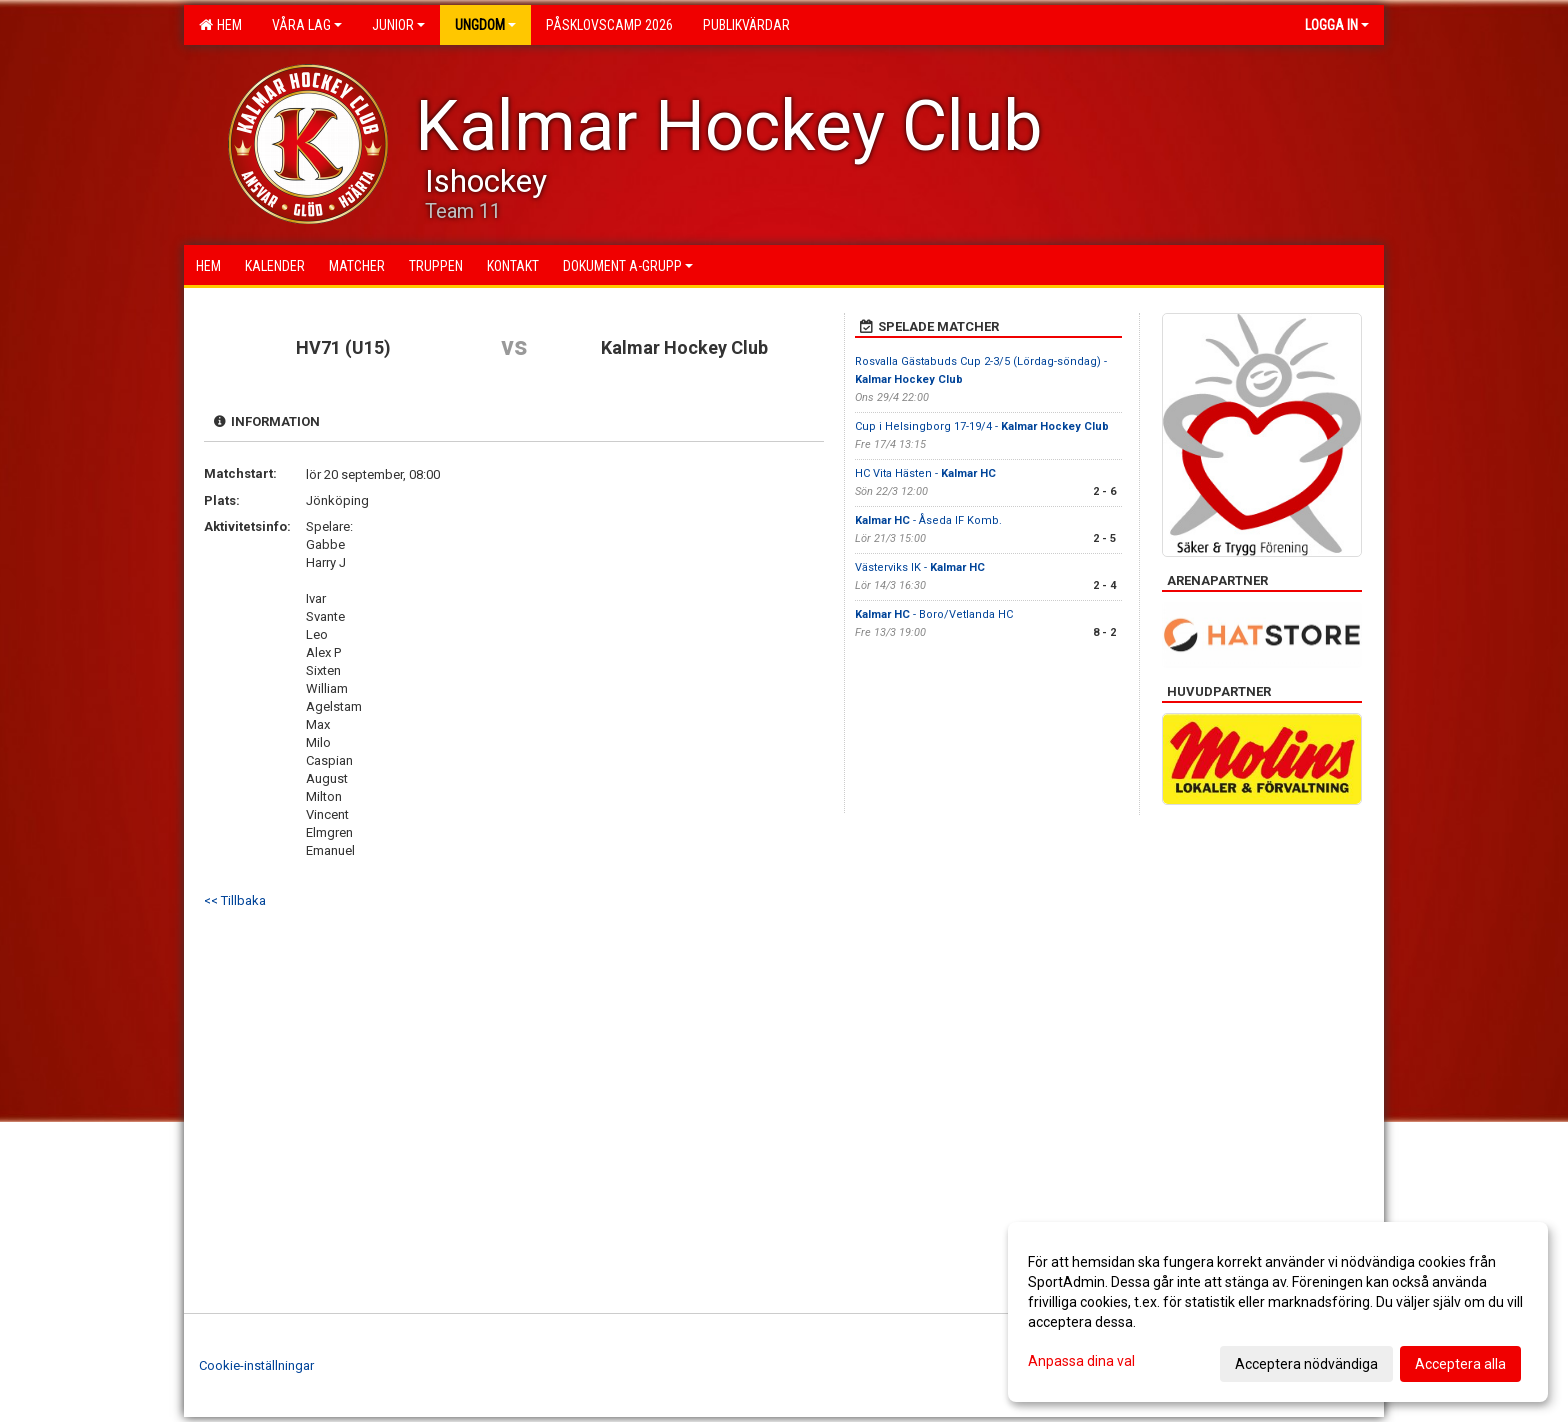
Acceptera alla (1460, 1364)
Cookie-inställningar (256, 1365)
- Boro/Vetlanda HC (934, 614)
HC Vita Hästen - (925, 473)
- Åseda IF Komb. (928, 520)
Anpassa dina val (1081, 1361)
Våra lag (307, 25)
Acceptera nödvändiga (1306, 1364)
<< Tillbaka (235, 900)
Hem (220, 25)
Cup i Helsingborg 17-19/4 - (982, 426)
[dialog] (1278, 1312)
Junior (398, 25)
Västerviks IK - (920, 567)
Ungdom (485, 25)
